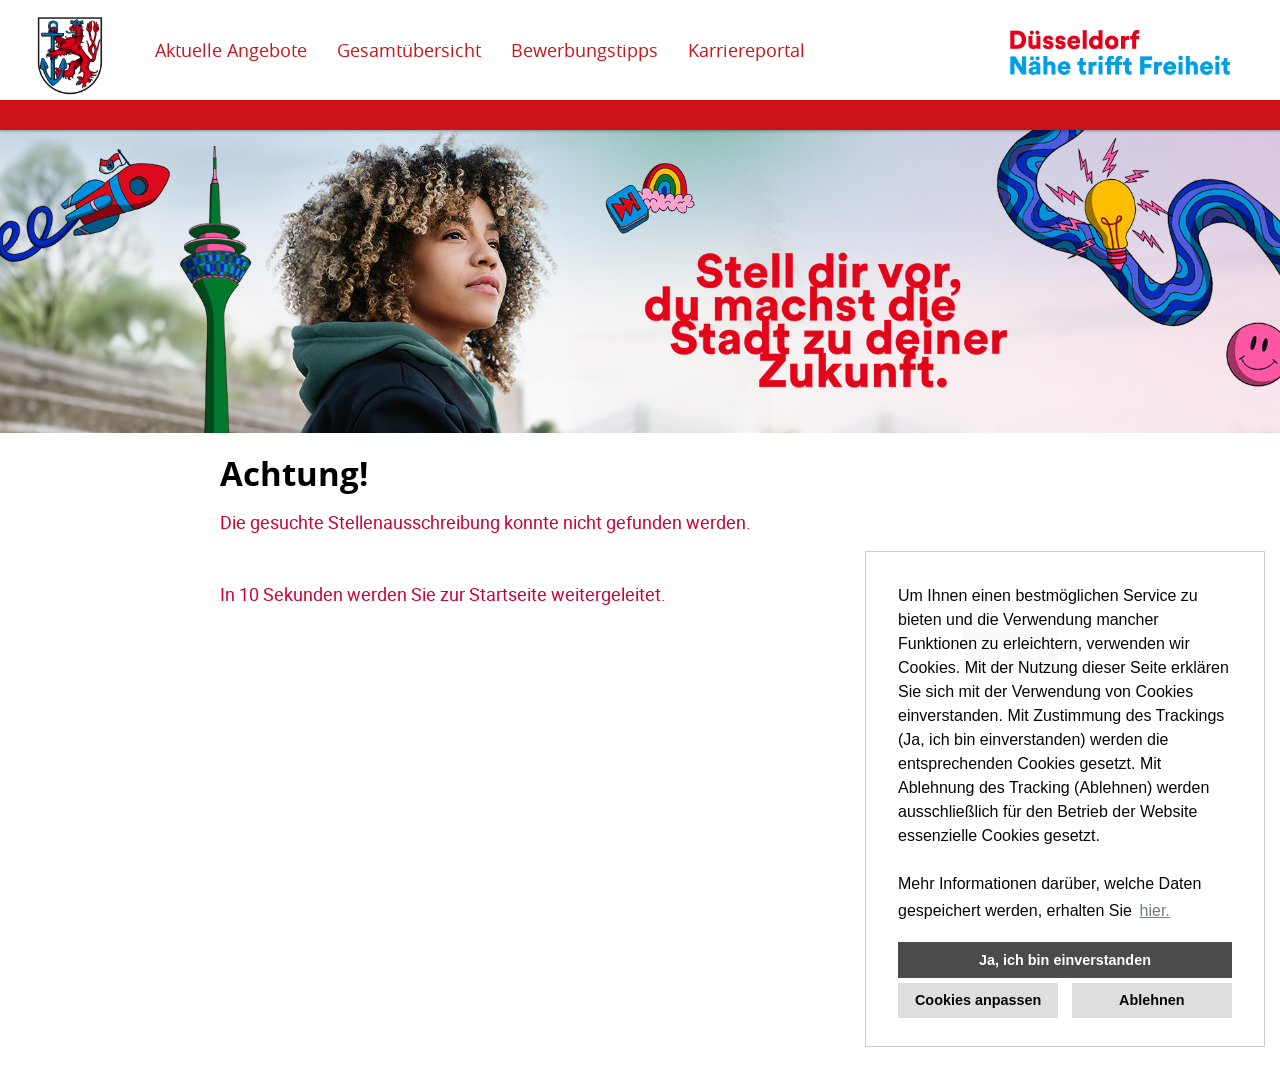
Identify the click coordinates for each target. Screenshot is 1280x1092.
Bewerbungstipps (584, 50)
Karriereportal (746, 50)
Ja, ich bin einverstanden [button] (1065, 960)
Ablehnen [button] (1152, 1000)
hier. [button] (1155, 910)
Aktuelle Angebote (231, 50)
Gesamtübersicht (409, 50)
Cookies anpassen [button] (978, 1000)
